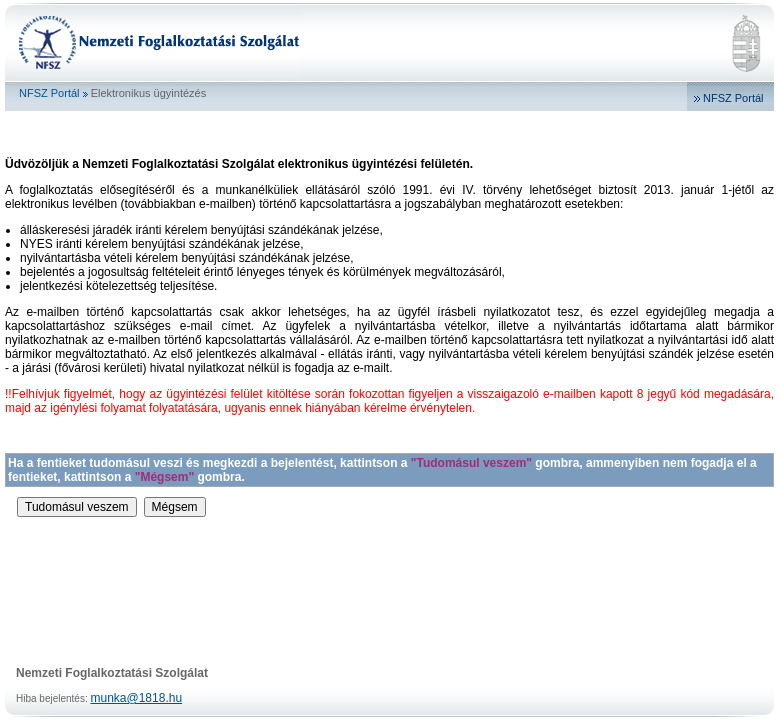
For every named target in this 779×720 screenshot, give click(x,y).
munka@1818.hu (137, 698)
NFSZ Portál (49, 93)
